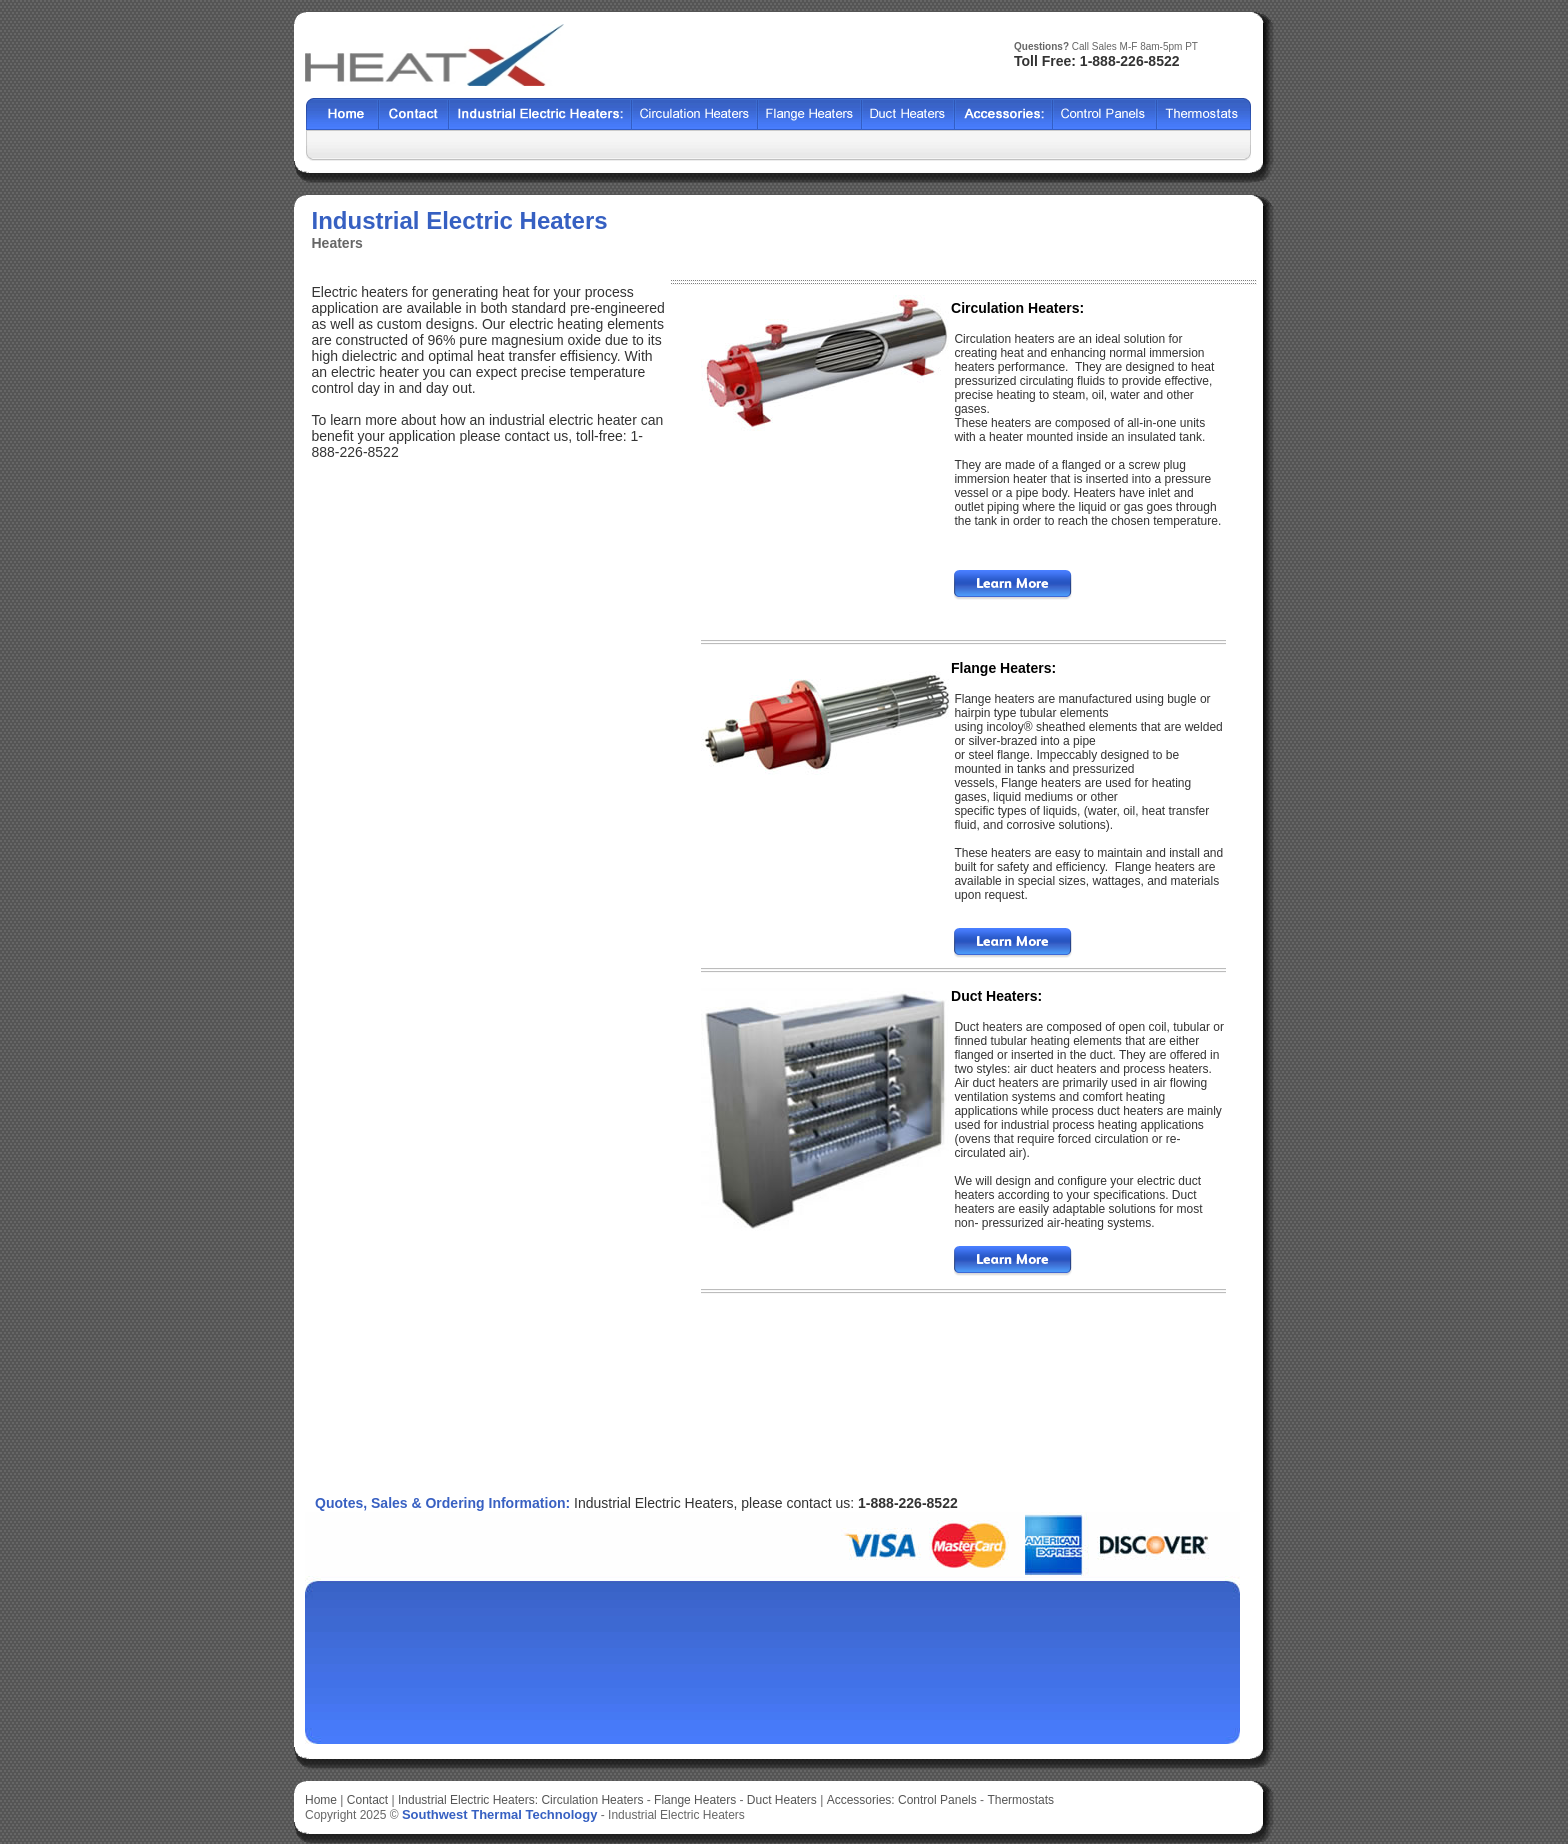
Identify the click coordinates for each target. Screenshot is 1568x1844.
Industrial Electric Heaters (676, 1815)
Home (342, 114)
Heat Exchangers (540, 114)
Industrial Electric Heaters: (468, 1800)
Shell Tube (695, 114)
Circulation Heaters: (1017, 308)
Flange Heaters (695, 1800)
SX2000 (1004, 114)
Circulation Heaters (592, 1800)
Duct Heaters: (996, 996)
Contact (414, 114)
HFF (1204, 114)
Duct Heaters (782, 1800)
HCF (908, 114)
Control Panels (939, 1800)
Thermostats (1020, 1800)
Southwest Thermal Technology (500, 1814)
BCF (810, 114)
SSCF (1105, 114)
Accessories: (861, 1800)
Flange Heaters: (1003, 668)
